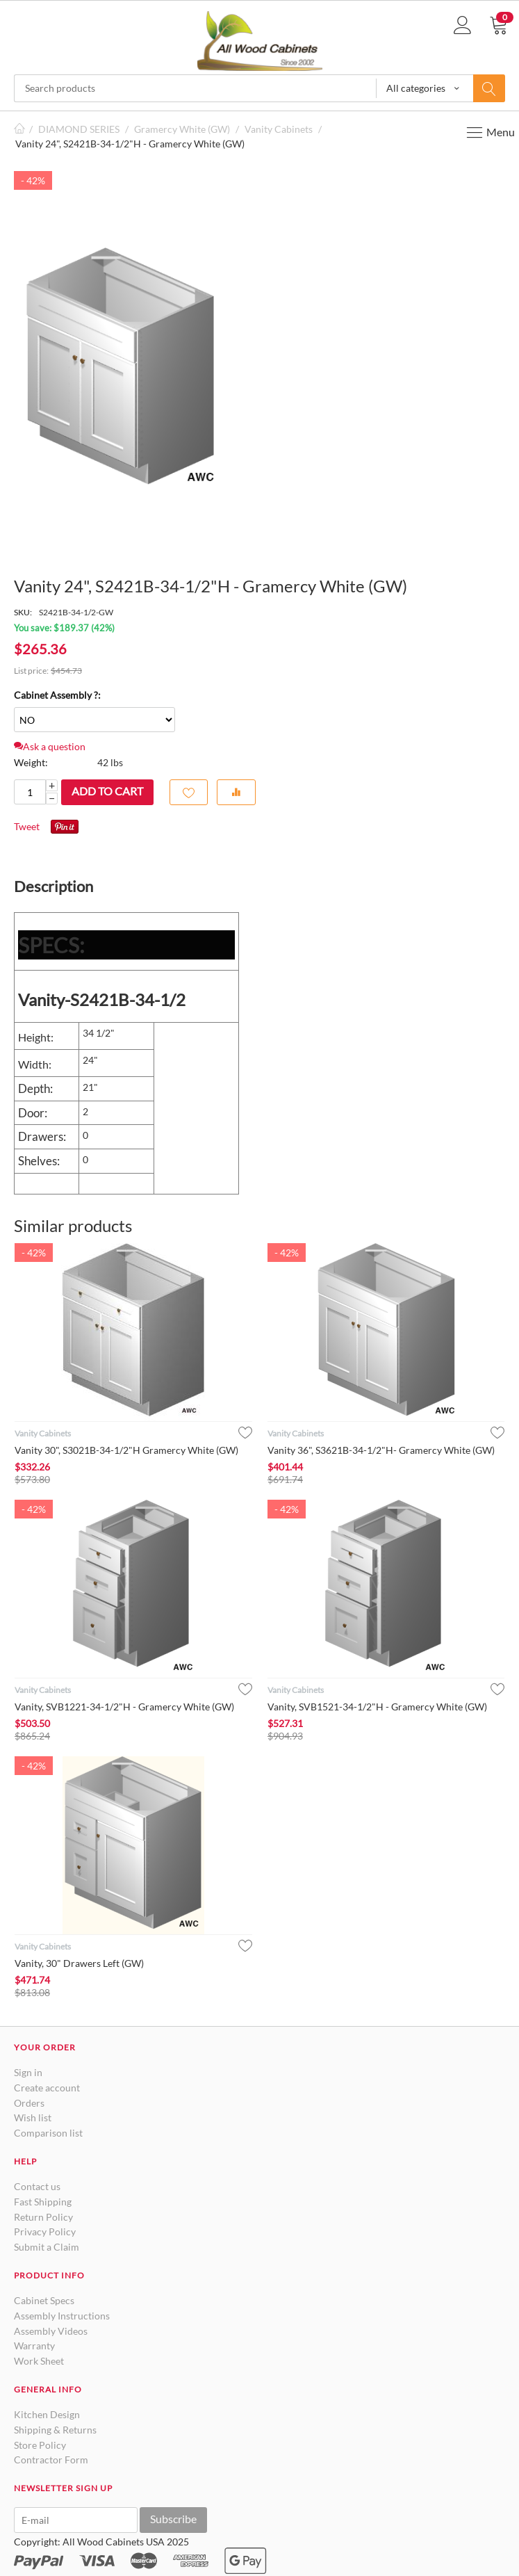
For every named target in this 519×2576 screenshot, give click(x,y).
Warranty (34, 2345)
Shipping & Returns (55, 2430)
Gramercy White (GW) (182, 129)
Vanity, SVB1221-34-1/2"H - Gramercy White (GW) (124, 1706)
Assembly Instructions (62, 2316)
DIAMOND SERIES (79, 129)
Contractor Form (51, 2459)
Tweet (27, 826)
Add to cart (107, 790)
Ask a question (49, 746)
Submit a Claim (46, 2247)
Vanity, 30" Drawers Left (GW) (79, 1963)
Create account (47, 2087)
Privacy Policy (45, 2231)
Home (19, 129)
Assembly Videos (51, 2331)
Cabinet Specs (44, 2300)
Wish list (32, 2117)
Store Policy (40, 2445)
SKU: (23, 612)
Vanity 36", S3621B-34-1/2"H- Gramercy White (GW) (381, 1450)
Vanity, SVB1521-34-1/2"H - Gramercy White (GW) (377, 1706)
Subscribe (173, 2518)
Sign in (28, 2072)
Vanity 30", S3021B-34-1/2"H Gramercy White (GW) (126, 1450)
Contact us (37, 2186)
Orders (29, 2103)
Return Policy (43, 2217)
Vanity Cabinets (279, 129)
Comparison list (48, 2133)
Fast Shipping (43, 2202)
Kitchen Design (47, 2414)
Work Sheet (39, 2361)
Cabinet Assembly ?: (57, 695)
